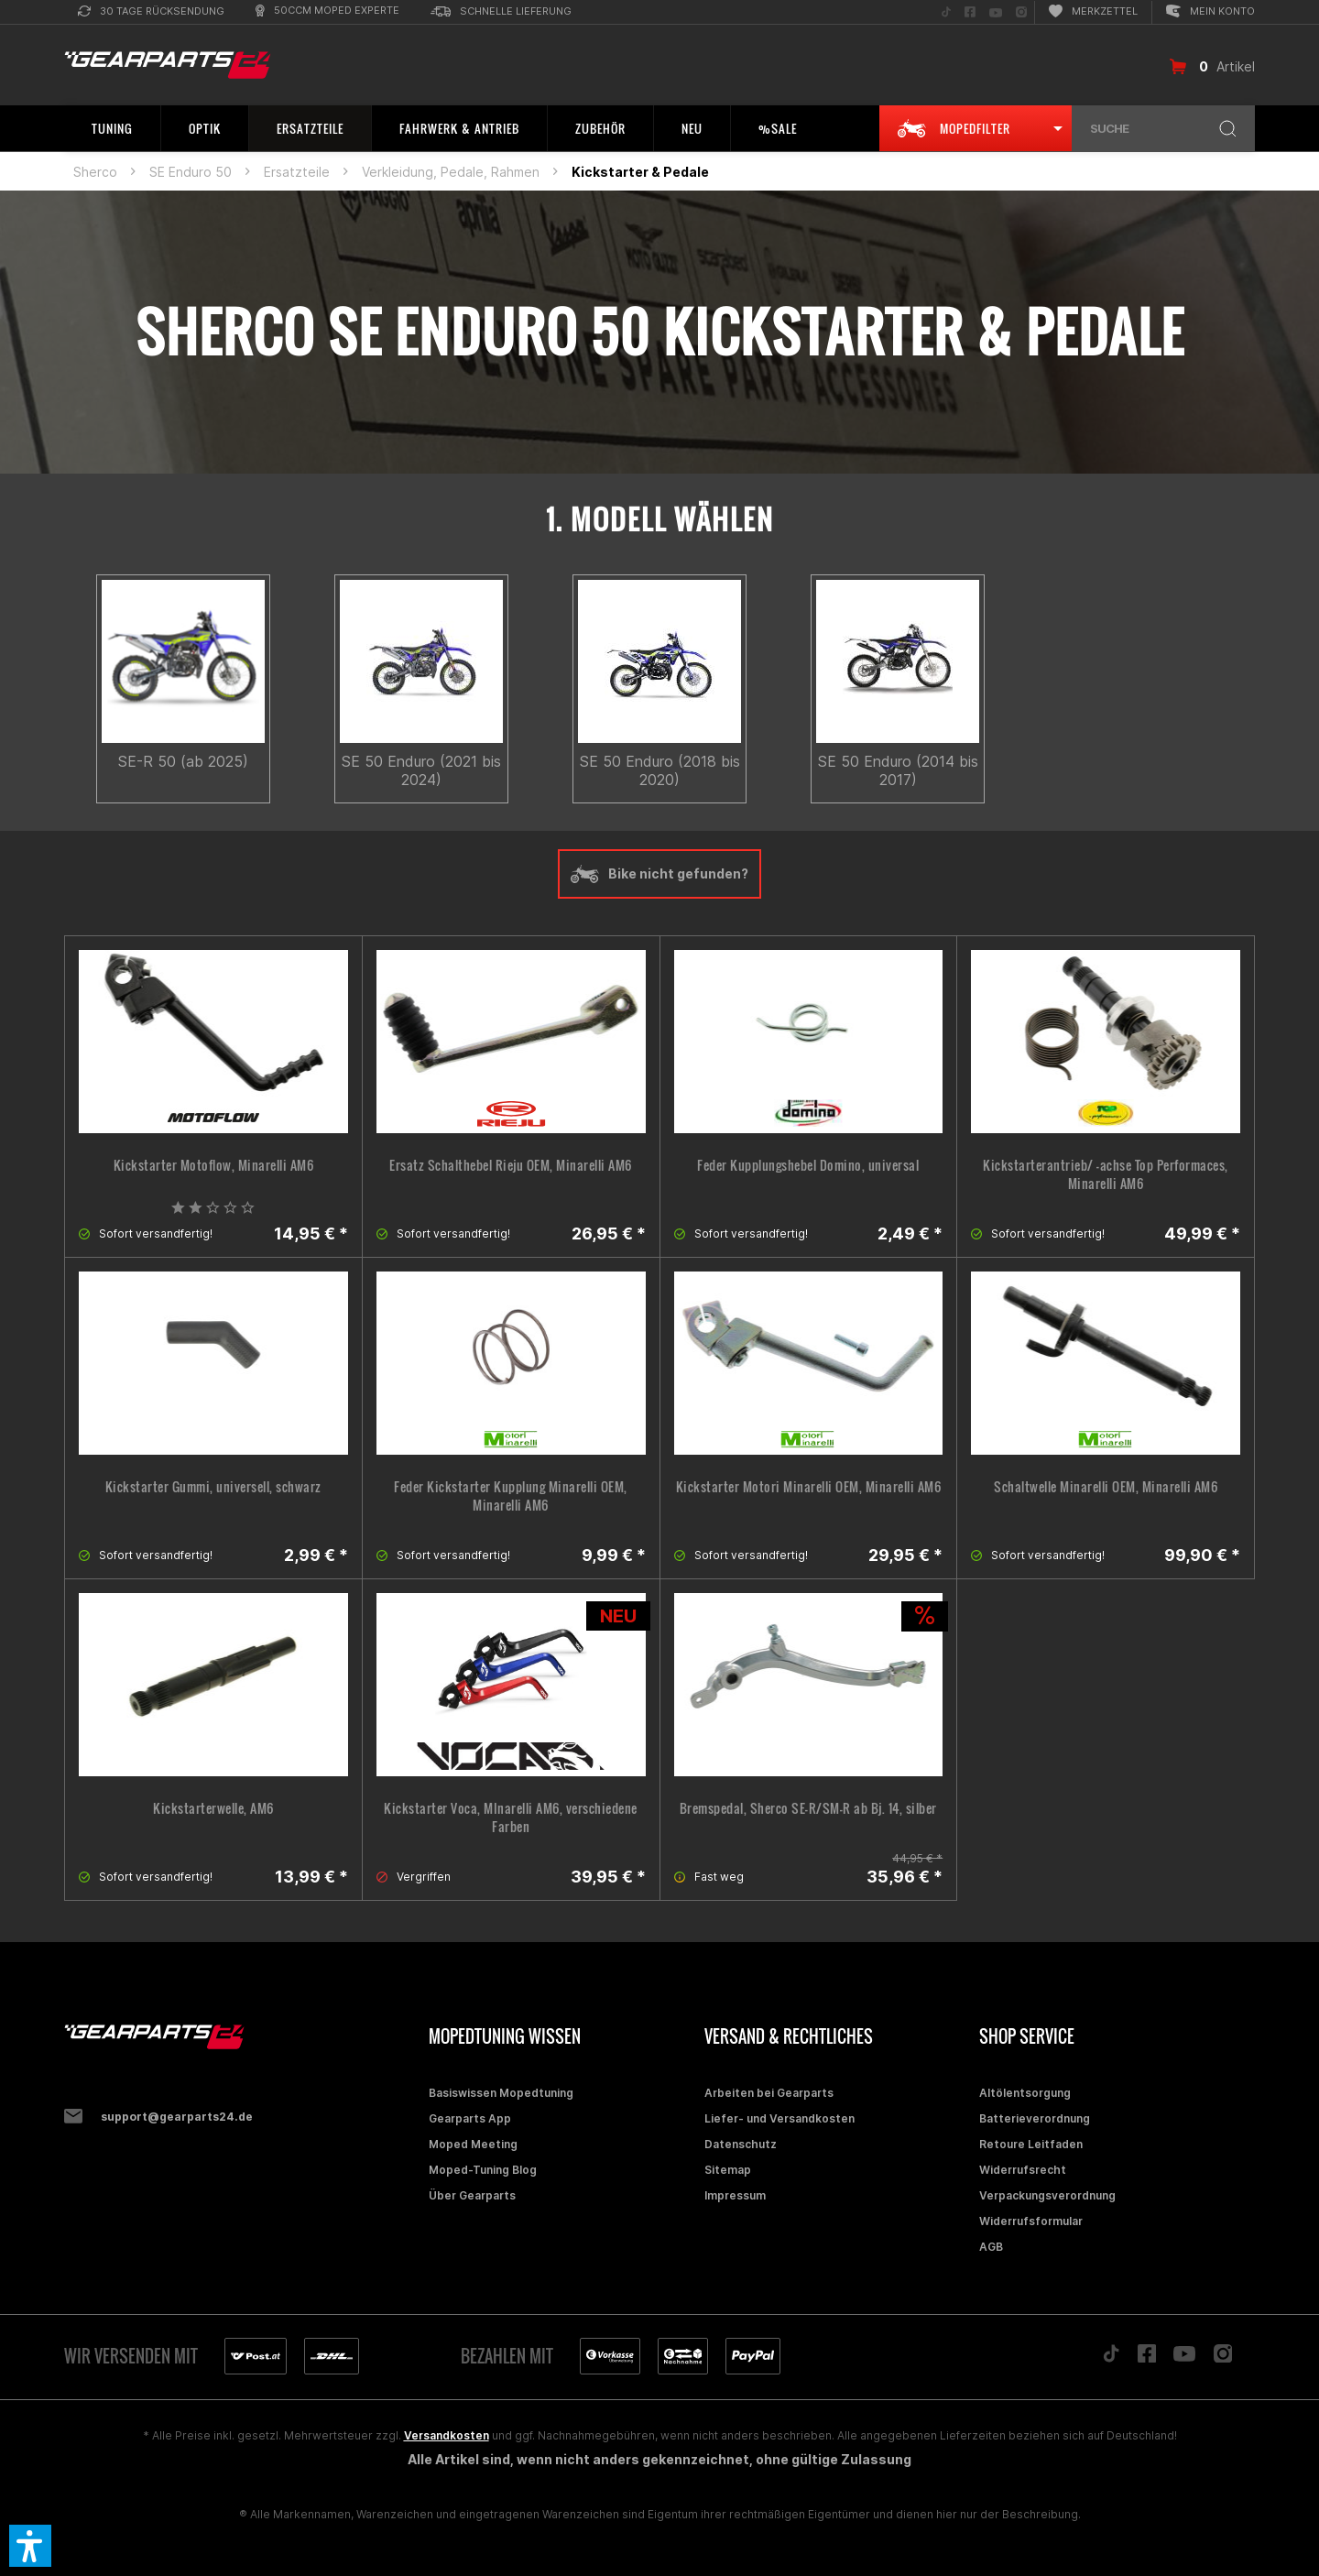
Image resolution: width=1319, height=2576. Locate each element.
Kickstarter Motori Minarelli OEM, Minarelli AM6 (809, 1487)
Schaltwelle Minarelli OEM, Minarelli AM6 (1105, 1487)
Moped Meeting (473, 2144)
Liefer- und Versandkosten (779, 2118)
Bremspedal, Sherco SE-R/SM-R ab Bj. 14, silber (808, 1808)
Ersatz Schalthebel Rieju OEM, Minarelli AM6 (510, 1165)
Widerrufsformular (1031, 2221)
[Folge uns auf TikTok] (946, 12)
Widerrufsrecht (1022, 2170)
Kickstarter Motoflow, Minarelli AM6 (214, 1165)
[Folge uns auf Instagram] (1021, 12)
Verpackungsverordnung (1047, 2195)
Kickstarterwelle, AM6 (213, 1808)
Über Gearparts (472, 2195)
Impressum (735, 2195)
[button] (30, 2546)
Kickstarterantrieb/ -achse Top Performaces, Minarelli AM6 (1105, 1174)
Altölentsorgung (1025, 2093)
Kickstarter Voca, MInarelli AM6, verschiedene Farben (511, 1817)
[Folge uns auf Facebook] (970, 12)
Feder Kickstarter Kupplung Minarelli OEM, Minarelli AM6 (510, 1496)
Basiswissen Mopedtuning (501, 2093)
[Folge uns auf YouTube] (996, 12)
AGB (991, 2247)
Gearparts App (470, 2118)
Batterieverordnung (1034, 2118)
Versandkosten (446, 2435)
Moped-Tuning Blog (483, 2170)
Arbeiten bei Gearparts (769, 2093)
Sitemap (727, 2170)
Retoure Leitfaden (1031, 2144)
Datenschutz (740, 2144)
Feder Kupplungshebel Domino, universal (808, 1165)
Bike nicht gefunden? (659, 874)
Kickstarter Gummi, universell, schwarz (213, 1487)
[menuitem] (151, 12)
